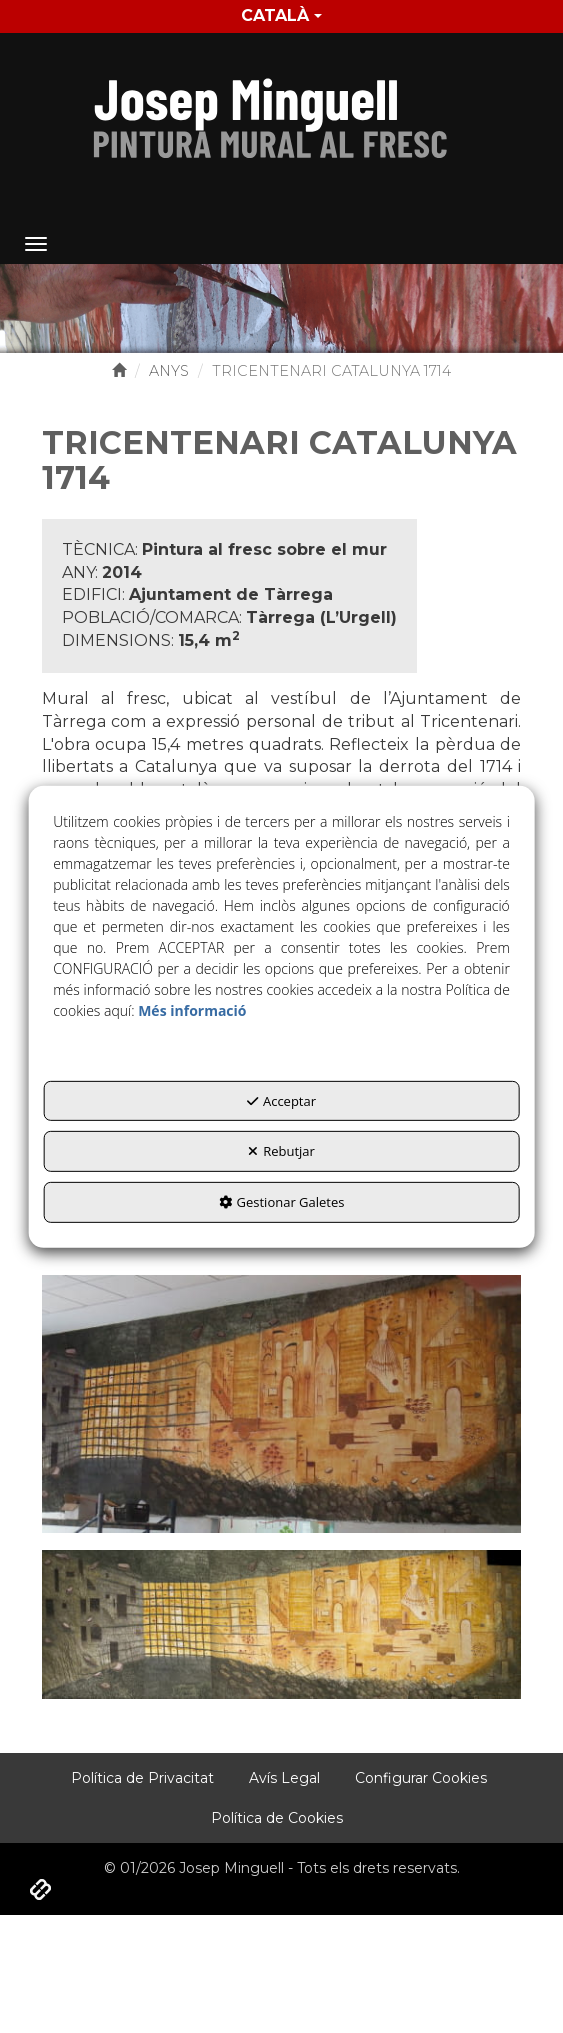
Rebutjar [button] (281, 1151)
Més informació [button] (192, 1010)
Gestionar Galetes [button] (282, 1202)
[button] (281, 113)
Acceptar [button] (281, 1101)
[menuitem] (281, 16)
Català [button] (281, 15)
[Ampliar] (282, 1402)
